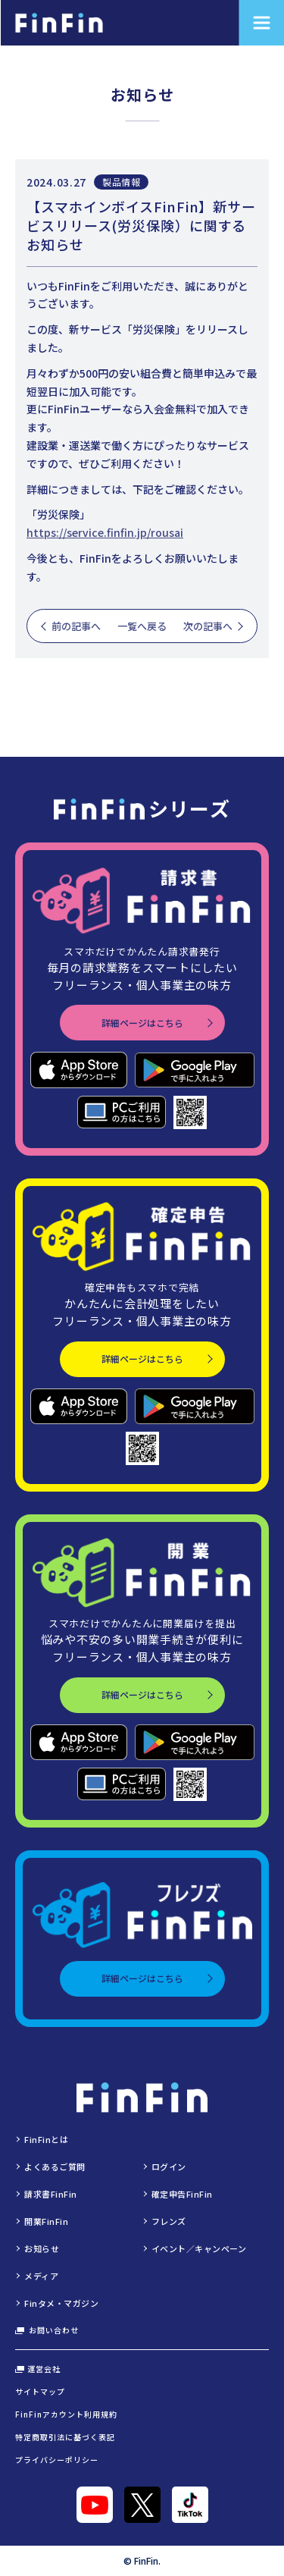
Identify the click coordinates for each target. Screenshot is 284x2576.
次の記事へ (208, 626)
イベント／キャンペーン (199, 2248)
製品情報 (121, 181)
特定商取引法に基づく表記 (65, 2437)
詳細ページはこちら (142, 1022)
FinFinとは (46, 2139)
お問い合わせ (47, 2330)
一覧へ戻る (142, 626)
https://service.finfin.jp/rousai (105, 532)
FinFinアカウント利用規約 (66, 2414)
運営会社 (38, 2369)
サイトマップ (40, 2391)
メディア (41, 2276)
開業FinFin (46, 2221)
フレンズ (168, 2221)
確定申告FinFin (182, 2194)
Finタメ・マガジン (61, 2303)
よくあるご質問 (55, 2166)
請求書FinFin (50, 2194)
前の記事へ (76, 626)
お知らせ (41, 2248)
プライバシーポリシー (56, 2459)
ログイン (168, 2166)
